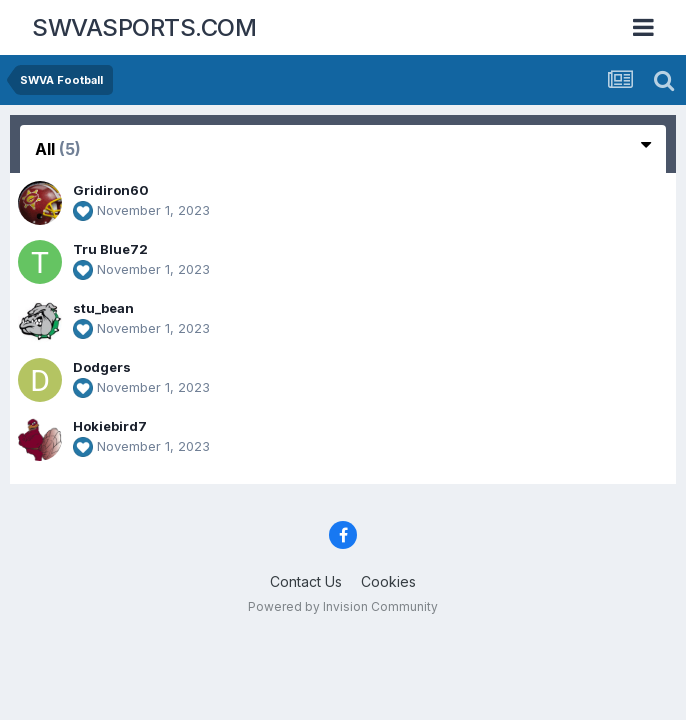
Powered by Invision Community (343, 606)
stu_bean (103, 308)
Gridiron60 (111, 190)
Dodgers (102, 367)
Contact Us (306, 581)
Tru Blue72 (110, 249)
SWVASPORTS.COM (144, 27)
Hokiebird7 (110, 426)
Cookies (388, 581)
